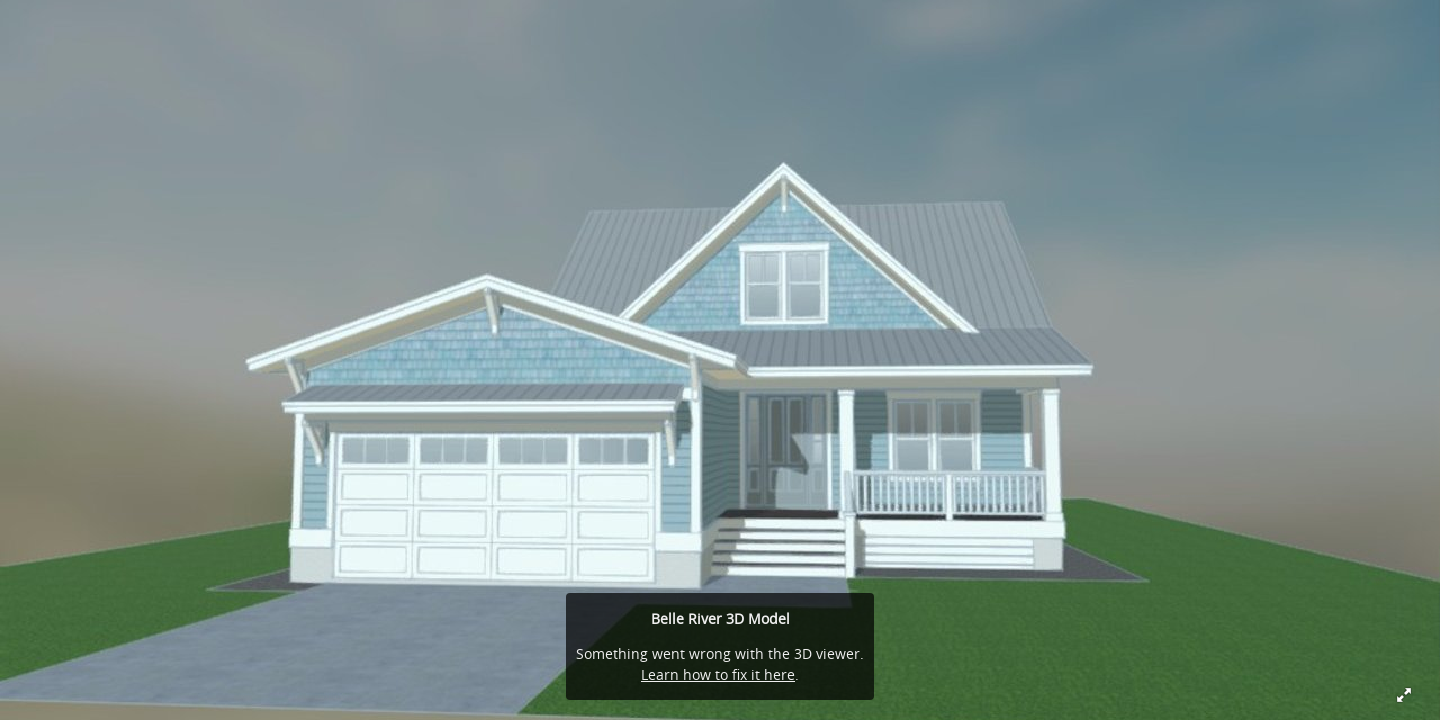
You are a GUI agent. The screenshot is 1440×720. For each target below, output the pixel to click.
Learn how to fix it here (718, 674)
